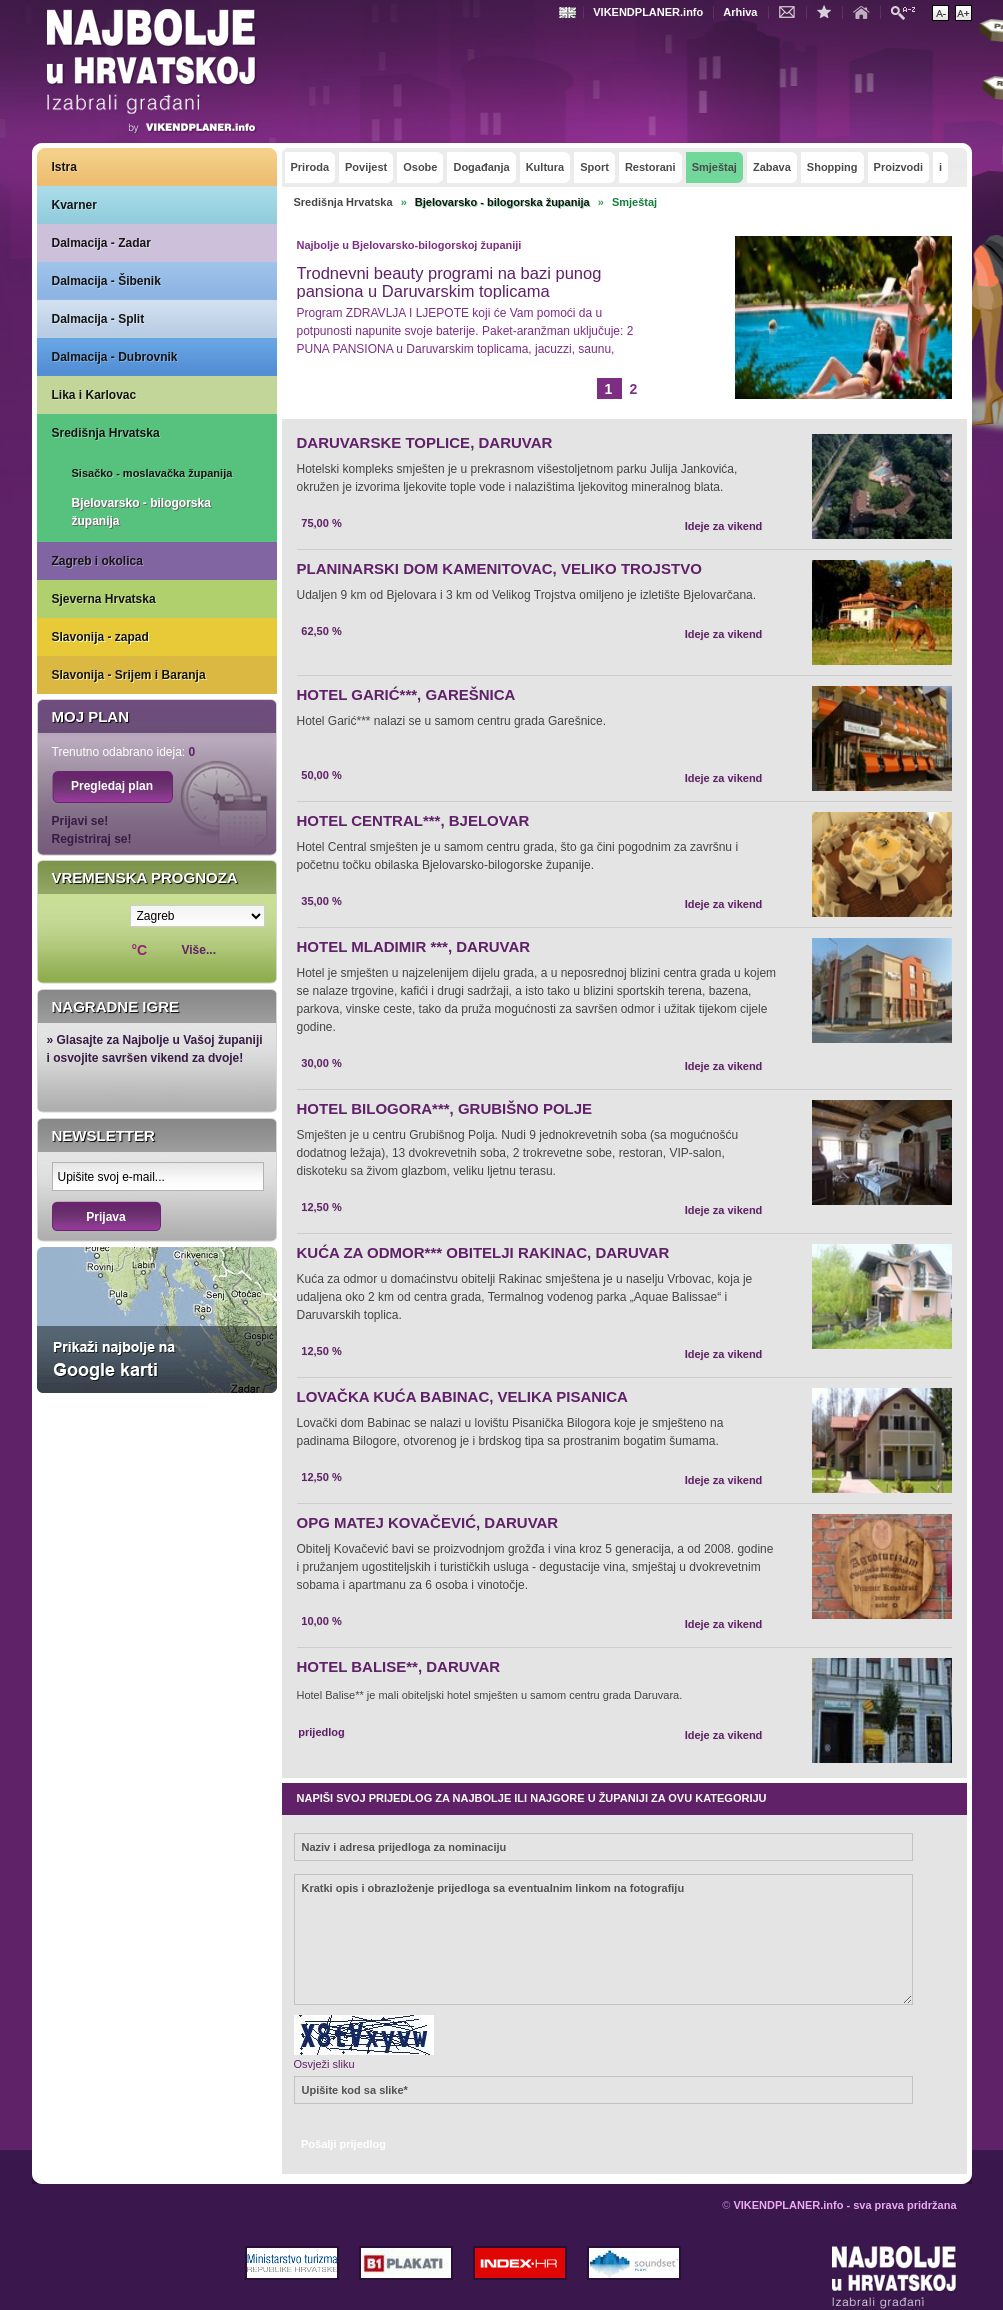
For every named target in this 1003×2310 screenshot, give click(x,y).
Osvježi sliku (324, 2064)
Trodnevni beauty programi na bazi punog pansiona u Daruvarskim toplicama (449, 282)
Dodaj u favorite (829, 11)
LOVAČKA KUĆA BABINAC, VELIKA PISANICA (462, 1396)
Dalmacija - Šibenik (106, 281)
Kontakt (792, 11)
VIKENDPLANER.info (648, 12)
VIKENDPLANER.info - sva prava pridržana (844, 2205)
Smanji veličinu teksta (940, 13)
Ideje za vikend (724, 526)
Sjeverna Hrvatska (104, 599)
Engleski (570, 12)
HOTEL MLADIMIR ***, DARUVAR (414, 946)
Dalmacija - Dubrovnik (115, 357)
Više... (199, 950)
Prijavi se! (80, 821)
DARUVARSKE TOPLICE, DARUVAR (425, 442)
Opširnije (342, 386)
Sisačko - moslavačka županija (152, 473)
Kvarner (74, 205)
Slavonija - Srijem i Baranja (129, 675)
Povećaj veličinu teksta (963, 13)
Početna (866, 11)
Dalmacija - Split (98, 319)
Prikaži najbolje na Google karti (157, 1320)
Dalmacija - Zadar (101, 243)
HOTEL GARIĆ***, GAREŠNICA (406, 694)
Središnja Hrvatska (106, 433)
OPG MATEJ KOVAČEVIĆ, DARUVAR (428, 1522)
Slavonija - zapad (100, 637)
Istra (64, 167)
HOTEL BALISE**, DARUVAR (399, 1666)
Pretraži (908, 11)
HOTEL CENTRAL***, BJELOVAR (413, 820)
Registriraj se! (92, 839)
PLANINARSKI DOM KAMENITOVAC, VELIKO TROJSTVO (499, 568)
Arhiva (740, 12)
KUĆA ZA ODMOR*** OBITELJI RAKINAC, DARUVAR (483, 1252)
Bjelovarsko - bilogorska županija (141, 512)
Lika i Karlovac (94, 395)
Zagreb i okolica (97, 561)
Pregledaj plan (112, 786)
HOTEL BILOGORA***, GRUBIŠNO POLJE (445, 1108)
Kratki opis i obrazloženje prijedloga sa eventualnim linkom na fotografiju (603, 1939)
